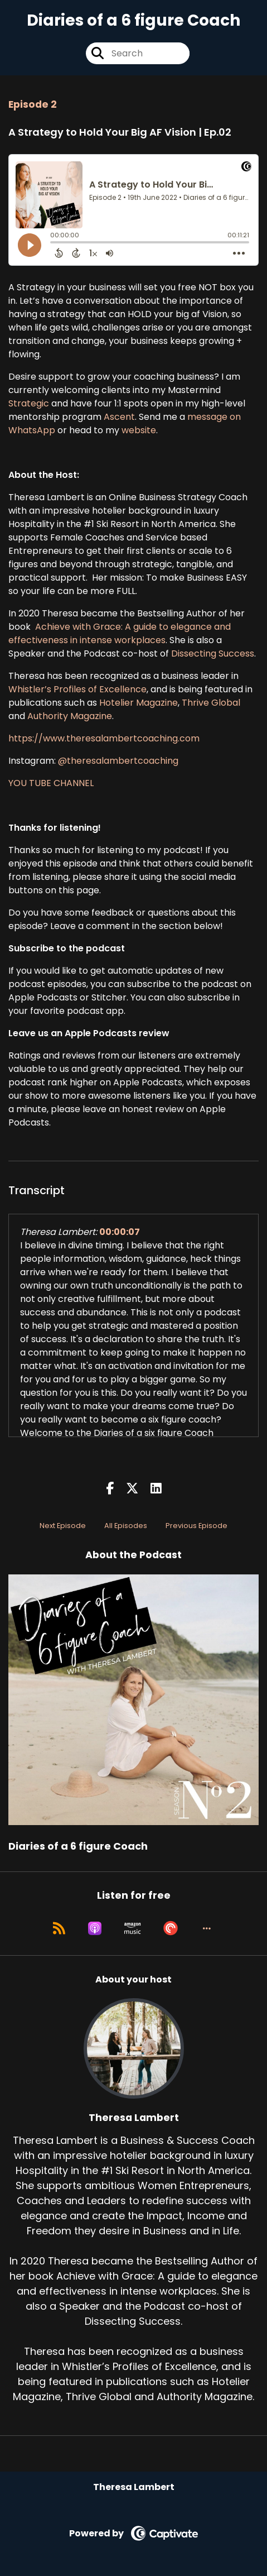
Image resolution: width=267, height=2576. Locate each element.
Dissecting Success (212, 653)
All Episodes (125, 1525)
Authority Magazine (69, 716)
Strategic (28, 403)
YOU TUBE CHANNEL (51, 783)
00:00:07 (119, 1231)
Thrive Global (211, 702)
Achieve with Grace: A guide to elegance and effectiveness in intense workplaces (119, 633)
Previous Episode (196, 1525)
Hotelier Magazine (138, 702)
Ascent (119, 416)
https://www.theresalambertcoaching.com (104, 738)
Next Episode (63, 1525)
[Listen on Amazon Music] (133, 1928)
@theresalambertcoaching (117, 760)
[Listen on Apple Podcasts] (95, 1928)
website (139, 430)
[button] (206, 1928)
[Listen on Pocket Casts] (171, 1928)
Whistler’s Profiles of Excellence (77, 689)
